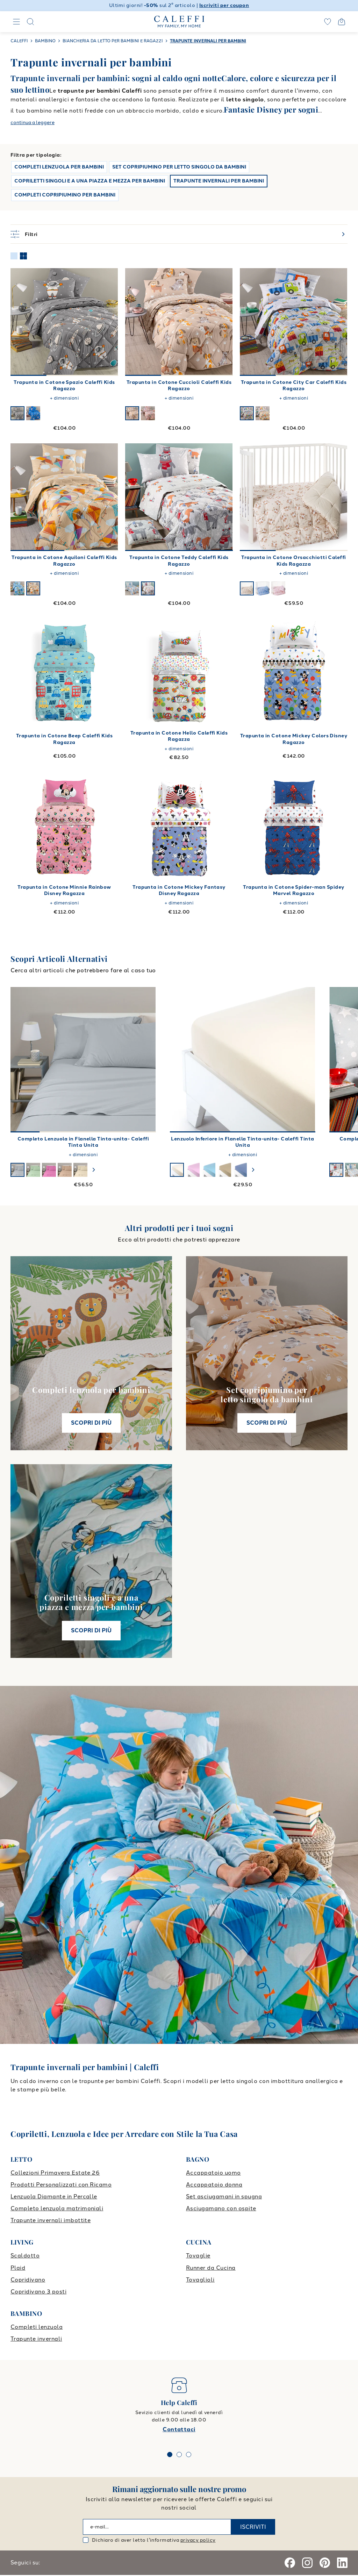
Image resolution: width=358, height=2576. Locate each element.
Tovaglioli (200, 2279)
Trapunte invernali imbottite (50, 2220)
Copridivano (27, 2279)
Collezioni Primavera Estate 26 (55, 2172)
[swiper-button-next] (93, 1169)
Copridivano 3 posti (38, 2291)
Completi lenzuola (36, 2327)
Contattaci (179, 2429)
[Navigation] (16, 22)
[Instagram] (307, 2562)
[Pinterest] (325, 2562)
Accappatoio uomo (213, 2172)
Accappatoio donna (214, 2184)
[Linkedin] (342, 2562)
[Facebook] (290, 2562)
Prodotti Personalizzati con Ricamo (61, 2184)
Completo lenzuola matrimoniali (56, 2208)
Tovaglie (198, 2255)
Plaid (17, 2267)
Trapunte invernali (36, 2338)
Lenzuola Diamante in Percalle (53, 2196)
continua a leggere (32, 123)
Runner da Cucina (211, 2267)
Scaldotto (25, 2255)
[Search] (30, 22)
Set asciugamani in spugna (224, 2196)
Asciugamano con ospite (221, 2208)
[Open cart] (342, 22)
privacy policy (198, 2540)
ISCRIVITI (253, 2527)
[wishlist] (328, 22)
